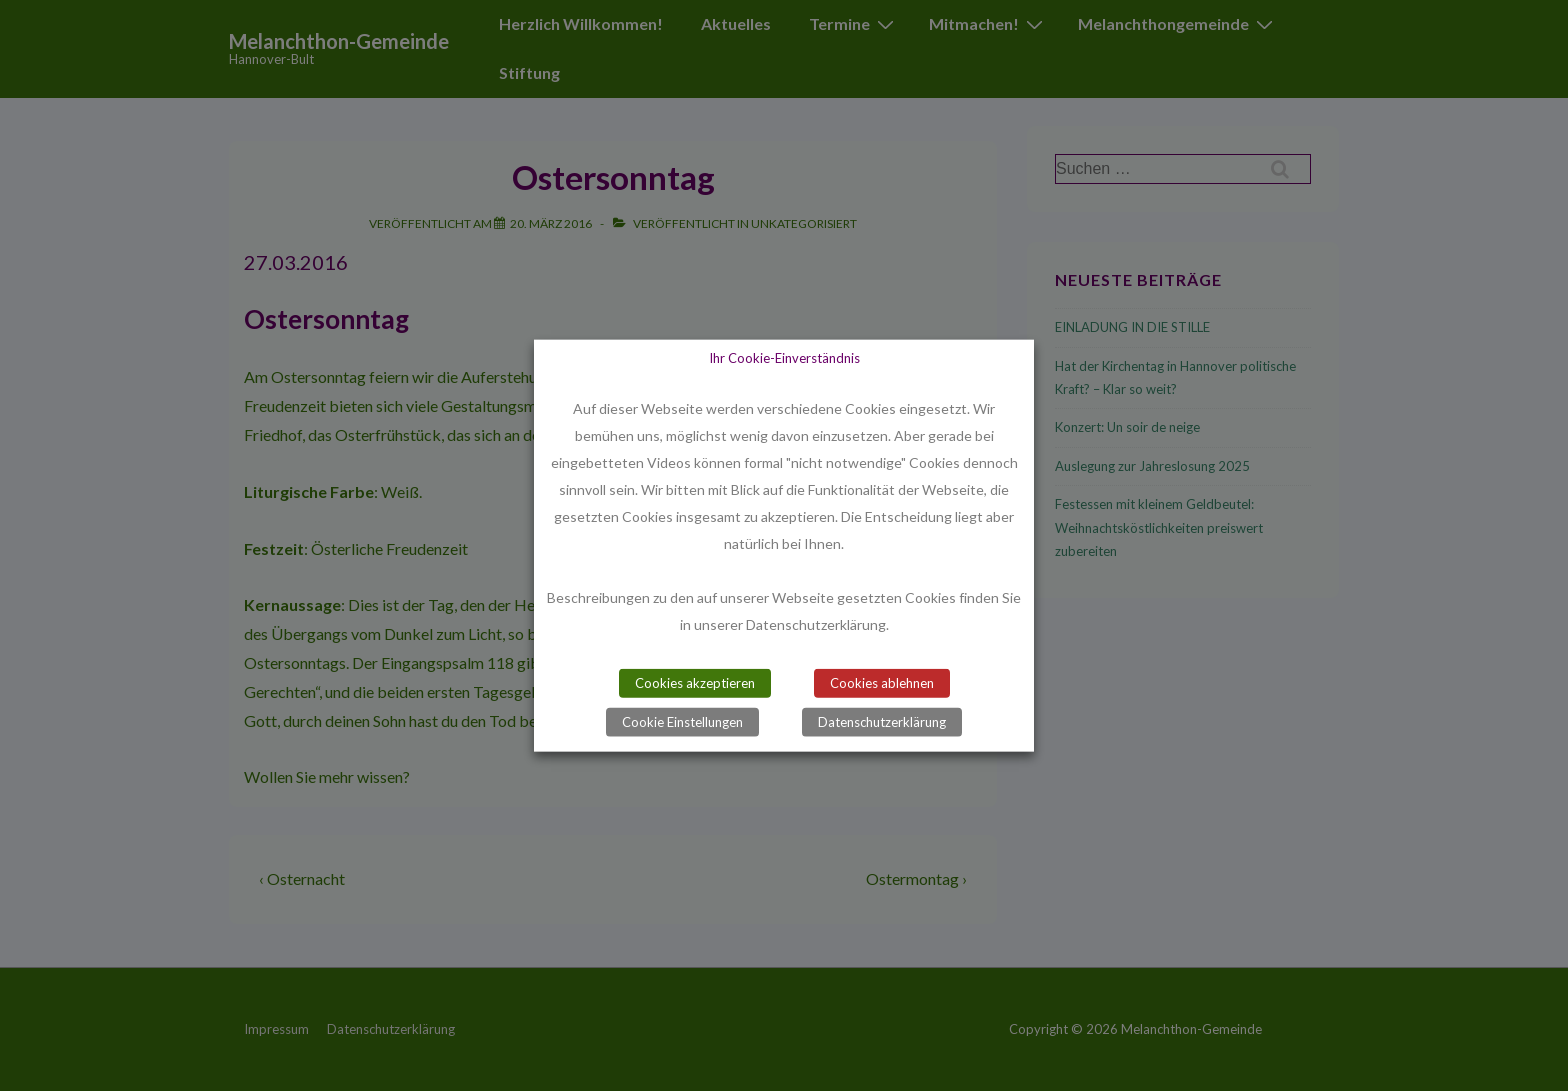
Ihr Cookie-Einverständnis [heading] (784, 357)
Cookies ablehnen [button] (882, 683)
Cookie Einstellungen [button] (682, 722)
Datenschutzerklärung (882, 722)
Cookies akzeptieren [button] (695, 683)
